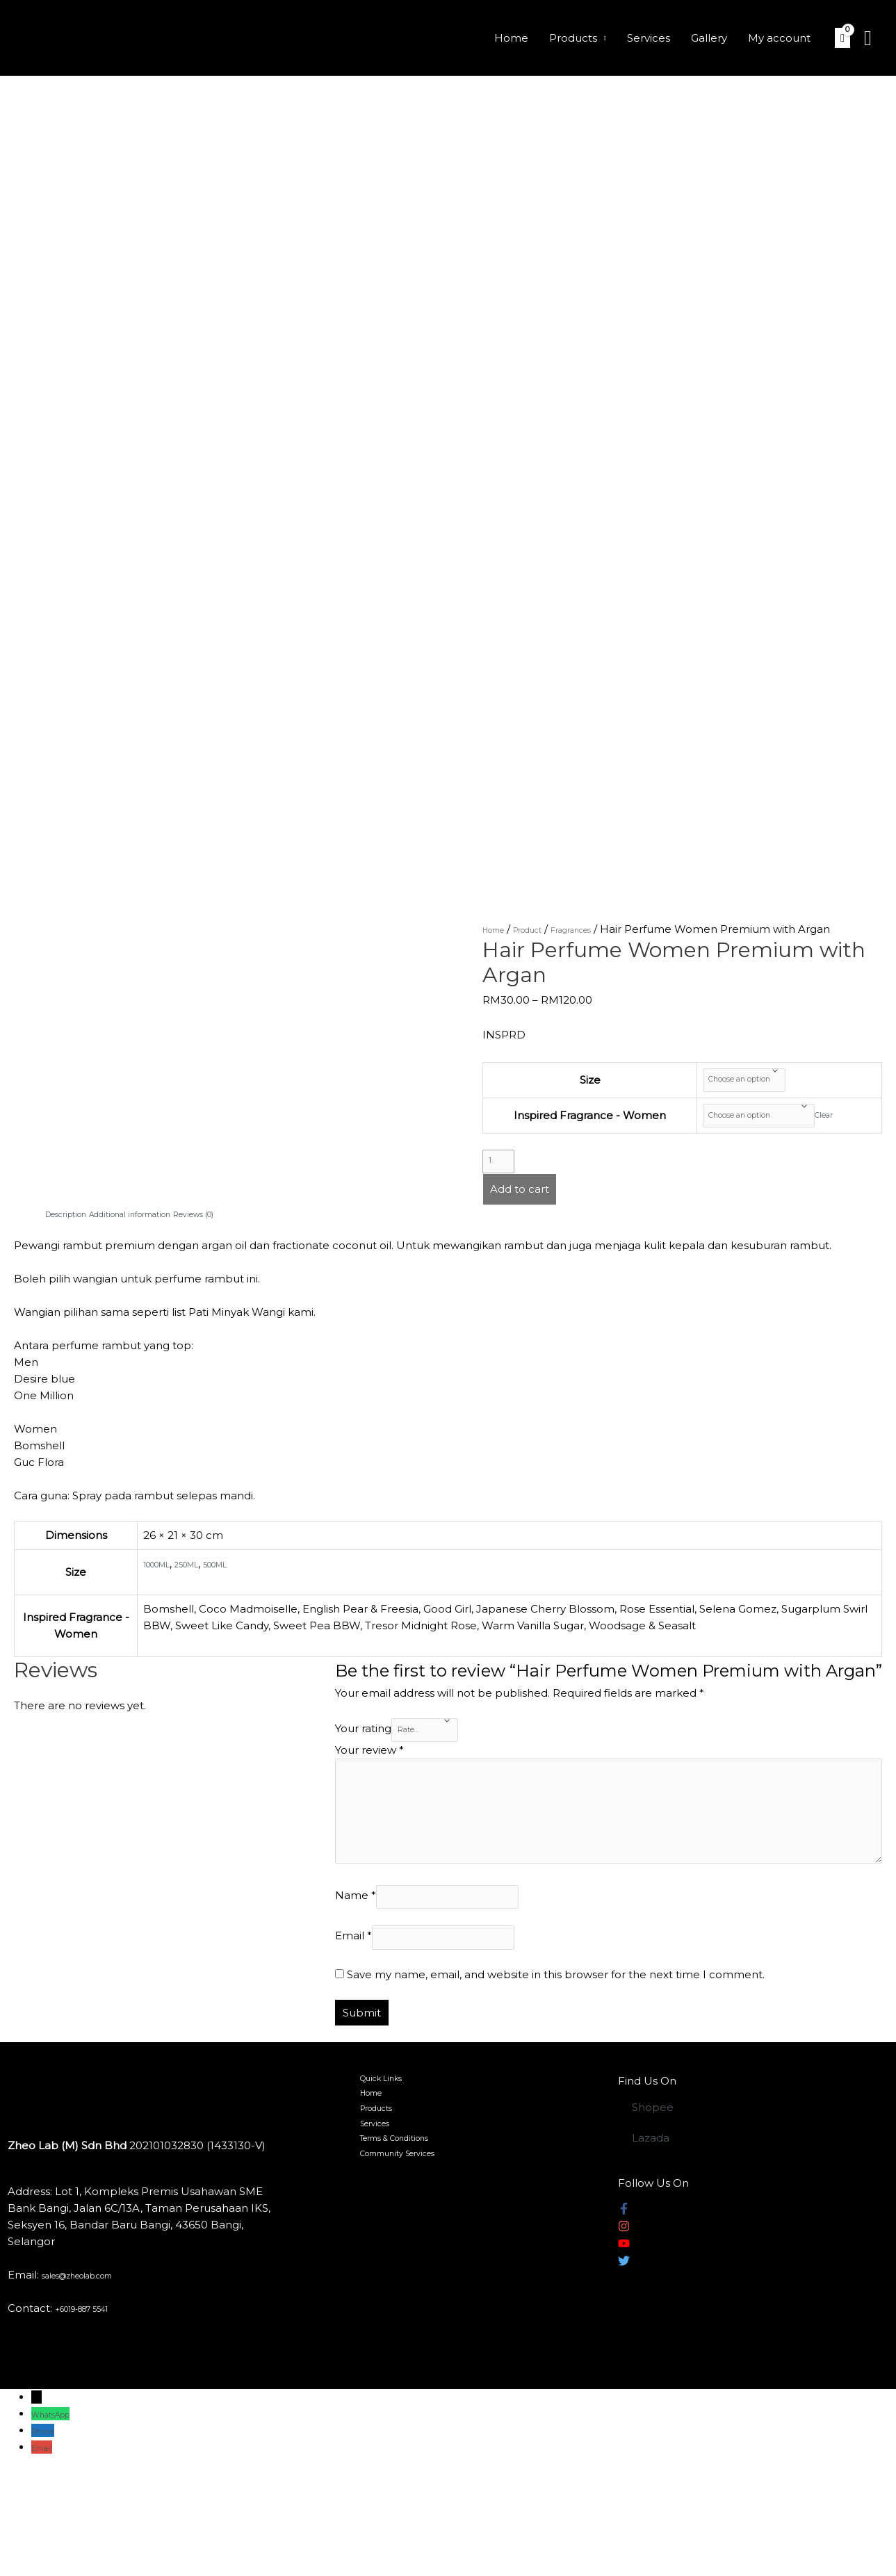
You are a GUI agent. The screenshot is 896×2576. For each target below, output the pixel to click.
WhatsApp (59, 2518)
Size (570, 1084)
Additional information (167, 1243)
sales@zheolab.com (95, 2379)
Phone (49, 2535)
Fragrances (607, 929)
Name (355, 1987)
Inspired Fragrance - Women (571, 1129)
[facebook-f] (624, 2315)
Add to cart (519, 1218)
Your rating (363, 1764)
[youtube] (624, 2350)
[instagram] (624, 2333)
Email (353, 2037)
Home (511, 37)
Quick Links (377, 2186)
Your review (369, 1789)
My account (779, 37)
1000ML (164, 1593)
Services (648, 37)
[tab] (75, 1243)
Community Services (401, 2287)
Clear (847, 1129)
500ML (249, 1593)
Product (547, 929)
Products (573, 37)
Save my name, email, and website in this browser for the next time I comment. (556, 2079)
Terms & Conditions (398, 2267)
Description (75, 1243)
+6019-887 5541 (95, 2413)
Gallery (709, 37)
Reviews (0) (258, 1243)
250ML (208, 1593)
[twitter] (624, 2367)
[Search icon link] (868, 38)
